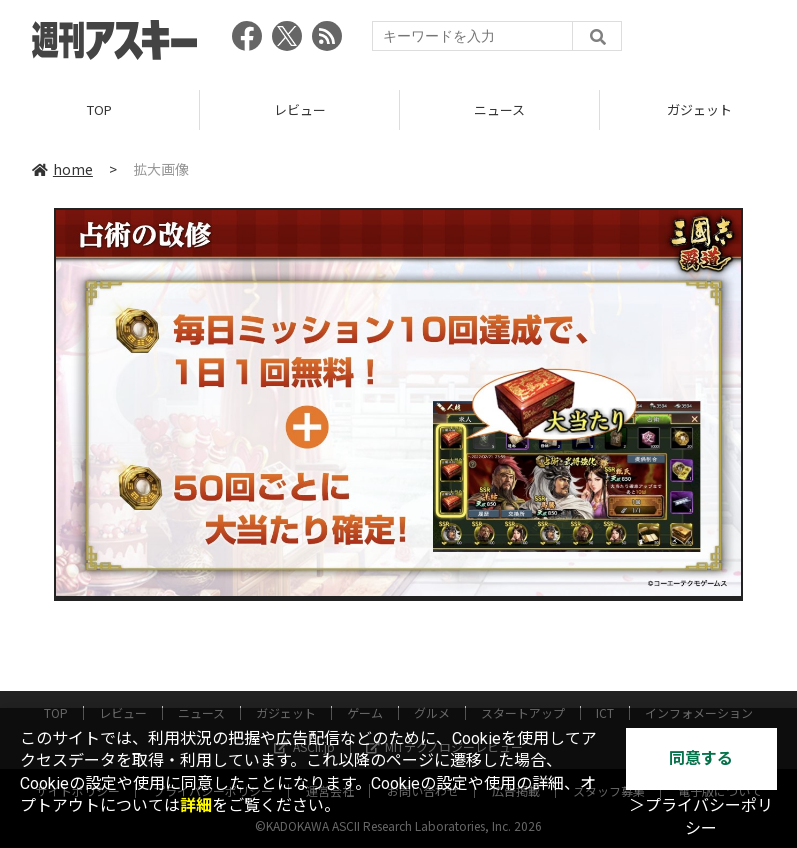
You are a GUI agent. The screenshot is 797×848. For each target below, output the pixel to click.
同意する (701, 758)
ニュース (499, 109)
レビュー (300, 109)
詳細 (196, 805)
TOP (99, 109)
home (62, 169)
